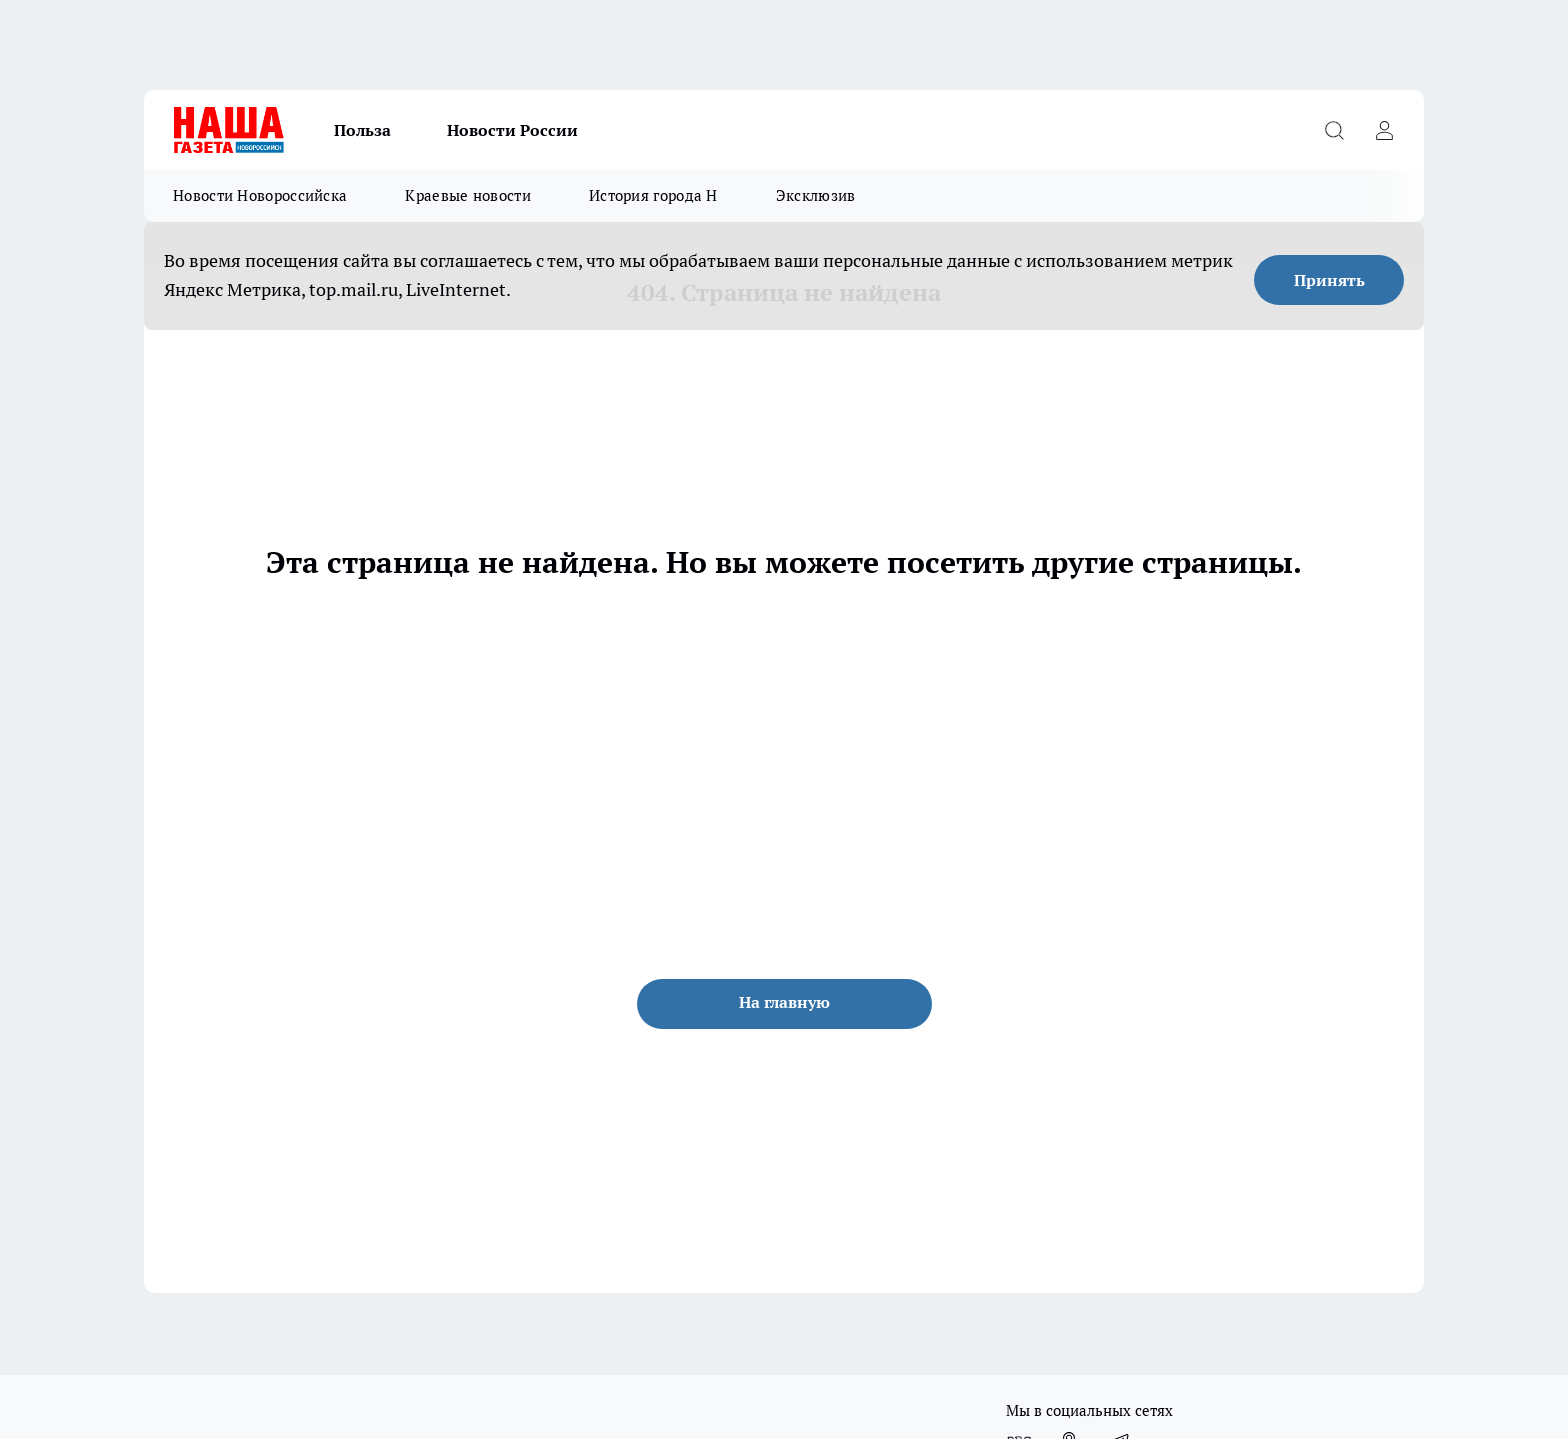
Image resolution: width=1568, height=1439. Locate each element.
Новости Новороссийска (260, 195)
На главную (784, 1002)
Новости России (512, 130)
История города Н (653, 195)
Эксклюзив (816, 195)
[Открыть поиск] (1334, 130)
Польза (362, 130)
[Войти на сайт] (1384, 130)
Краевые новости (468, 195)
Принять (1329, 280)
